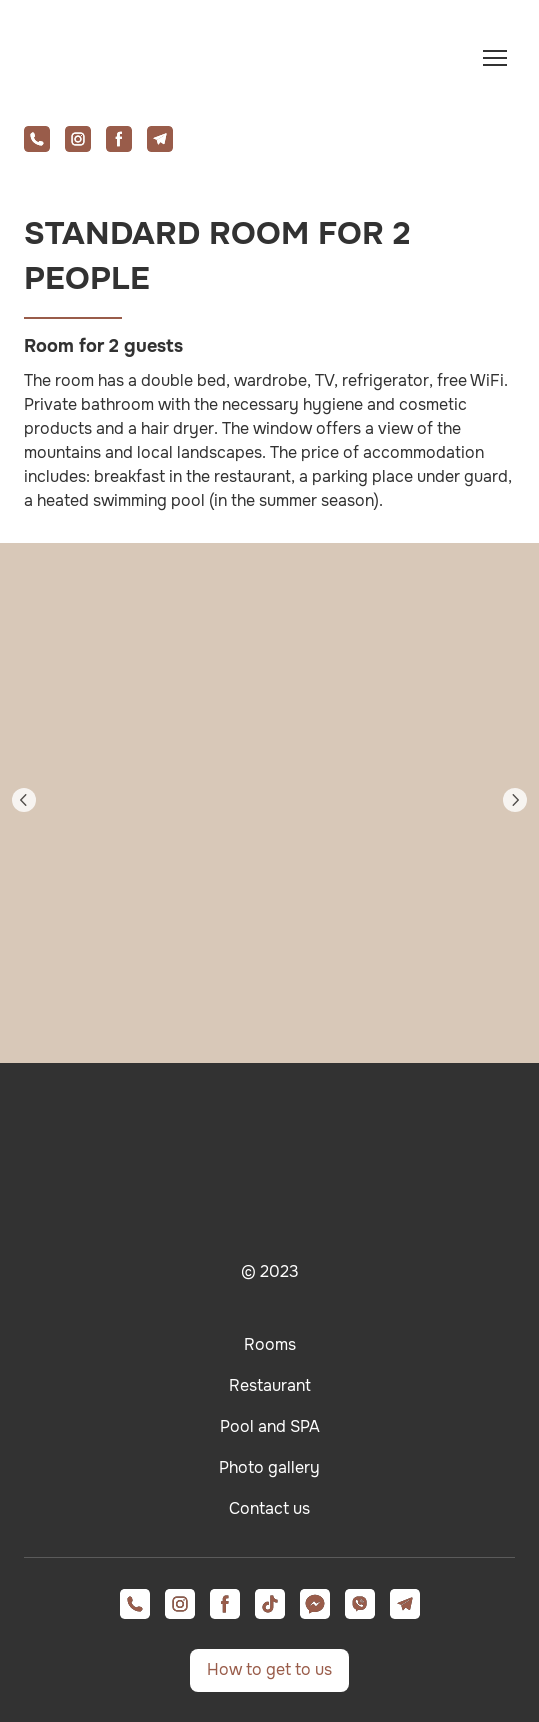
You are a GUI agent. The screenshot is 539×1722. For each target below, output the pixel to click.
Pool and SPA (270, 1426)
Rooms (270, 1344)
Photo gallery (269, 1467)
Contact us (269, 1508)
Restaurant (270, 1385)
